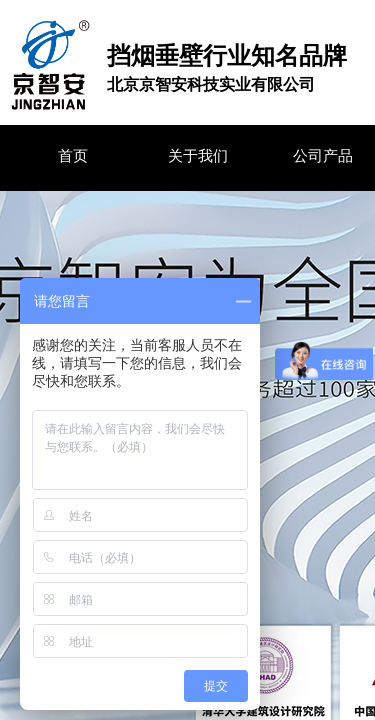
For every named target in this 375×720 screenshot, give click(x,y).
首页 (73, 156)
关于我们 (198, 156)
